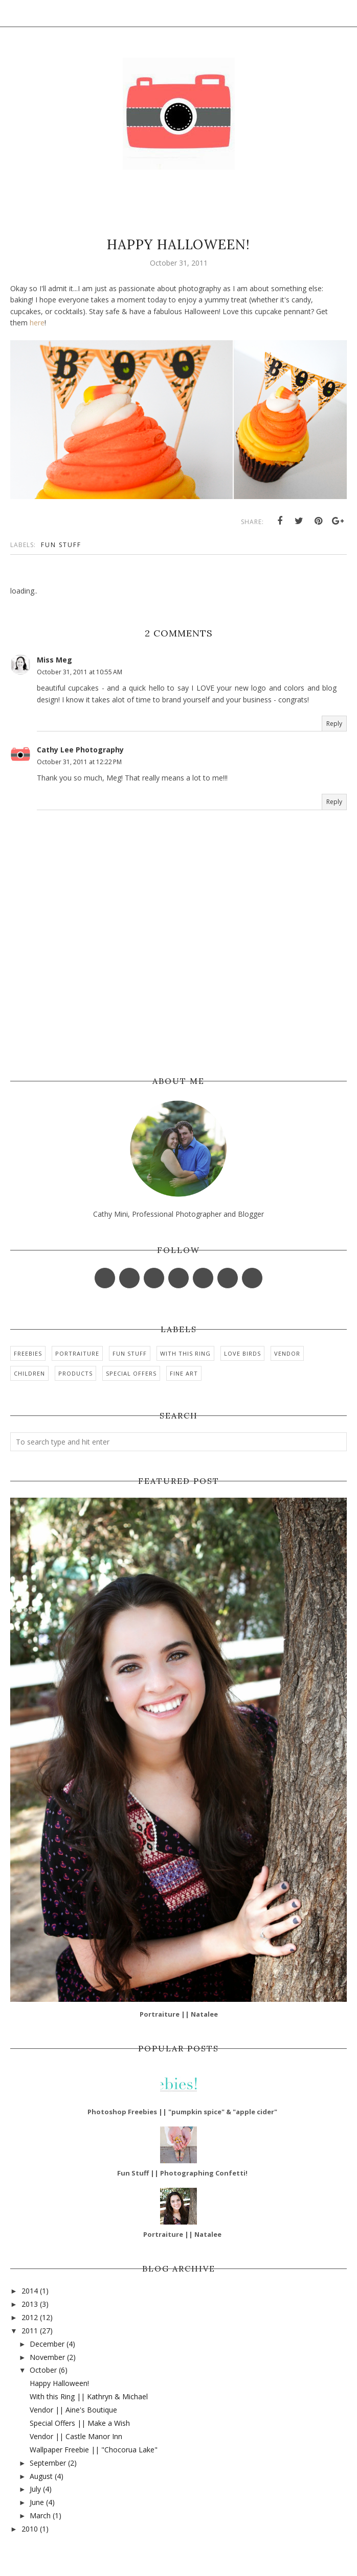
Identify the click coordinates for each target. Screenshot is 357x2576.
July (35, 2489)
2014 (29, 2291)
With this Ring (185, 1353)
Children (29, 1373)
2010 (29, 2529)
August (41, 2476)
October (43, 2370)
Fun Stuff (61, 544)
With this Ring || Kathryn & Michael (89, 2396)
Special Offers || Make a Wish (80, 2423)
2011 (29, 2330)
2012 (29, 2317)
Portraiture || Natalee (179, 2014)
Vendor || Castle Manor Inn (76, 2436)
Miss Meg (54, 660)
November (47, 2357)
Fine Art (184, 1373)
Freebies (28, 1353)
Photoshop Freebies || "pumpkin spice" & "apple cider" (182, 2111)
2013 (29, 2304)
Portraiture (77, 1353)
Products (75, 1373)
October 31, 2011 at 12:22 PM (79, 762)
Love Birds (242, 1353)
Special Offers (131, 1373)
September (48, 2463)
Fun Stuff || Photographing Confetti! (182, 2173)
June (37, 2502)
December (47, 2344)
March (40, 2515)
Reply (334, 723)
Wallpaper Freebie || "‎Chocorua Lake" (94, 2449)
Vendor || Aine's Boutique (73, 2410)
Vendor (287, 1353)
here (37, 322)
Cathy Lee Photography (80, 749)
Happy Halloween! (59, 2383)
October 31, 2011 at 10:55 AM (79, 672)
